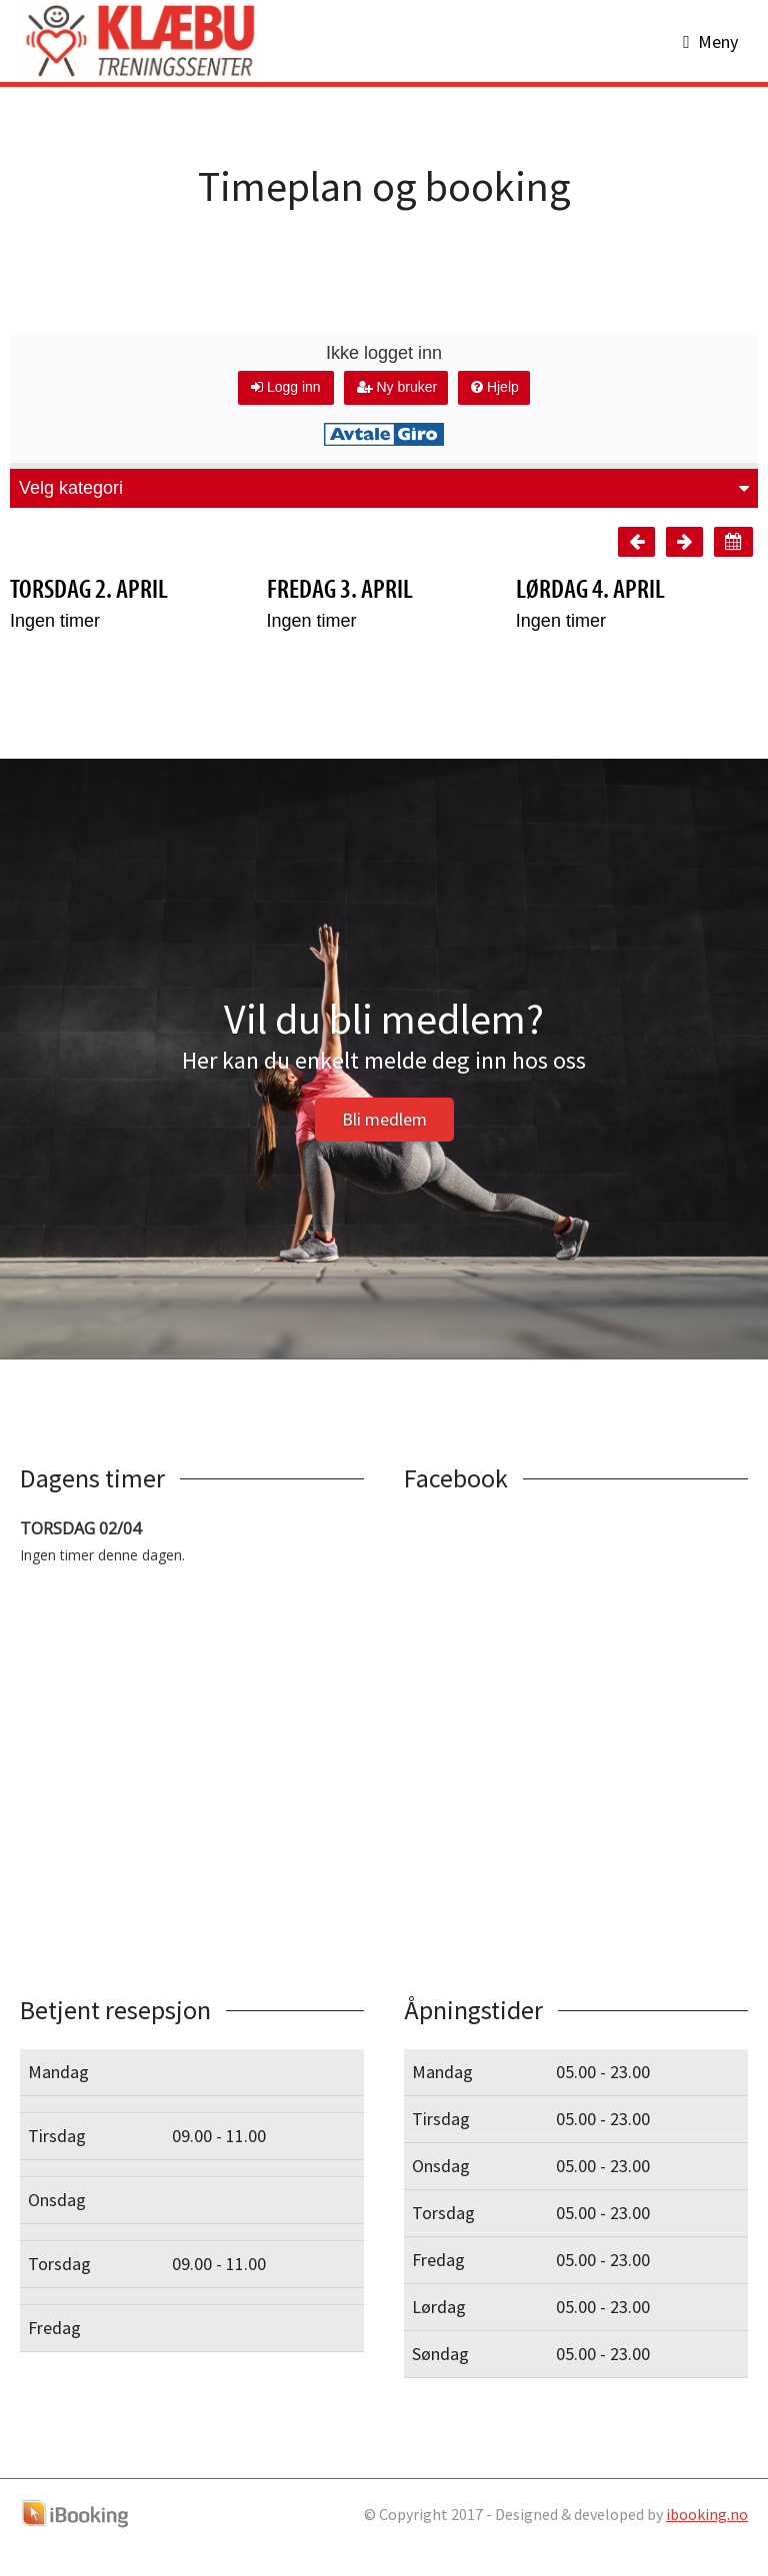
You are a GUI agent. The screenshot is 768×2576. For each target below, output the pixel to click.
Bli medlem (384, 1146)
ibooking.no (707, 2541)
